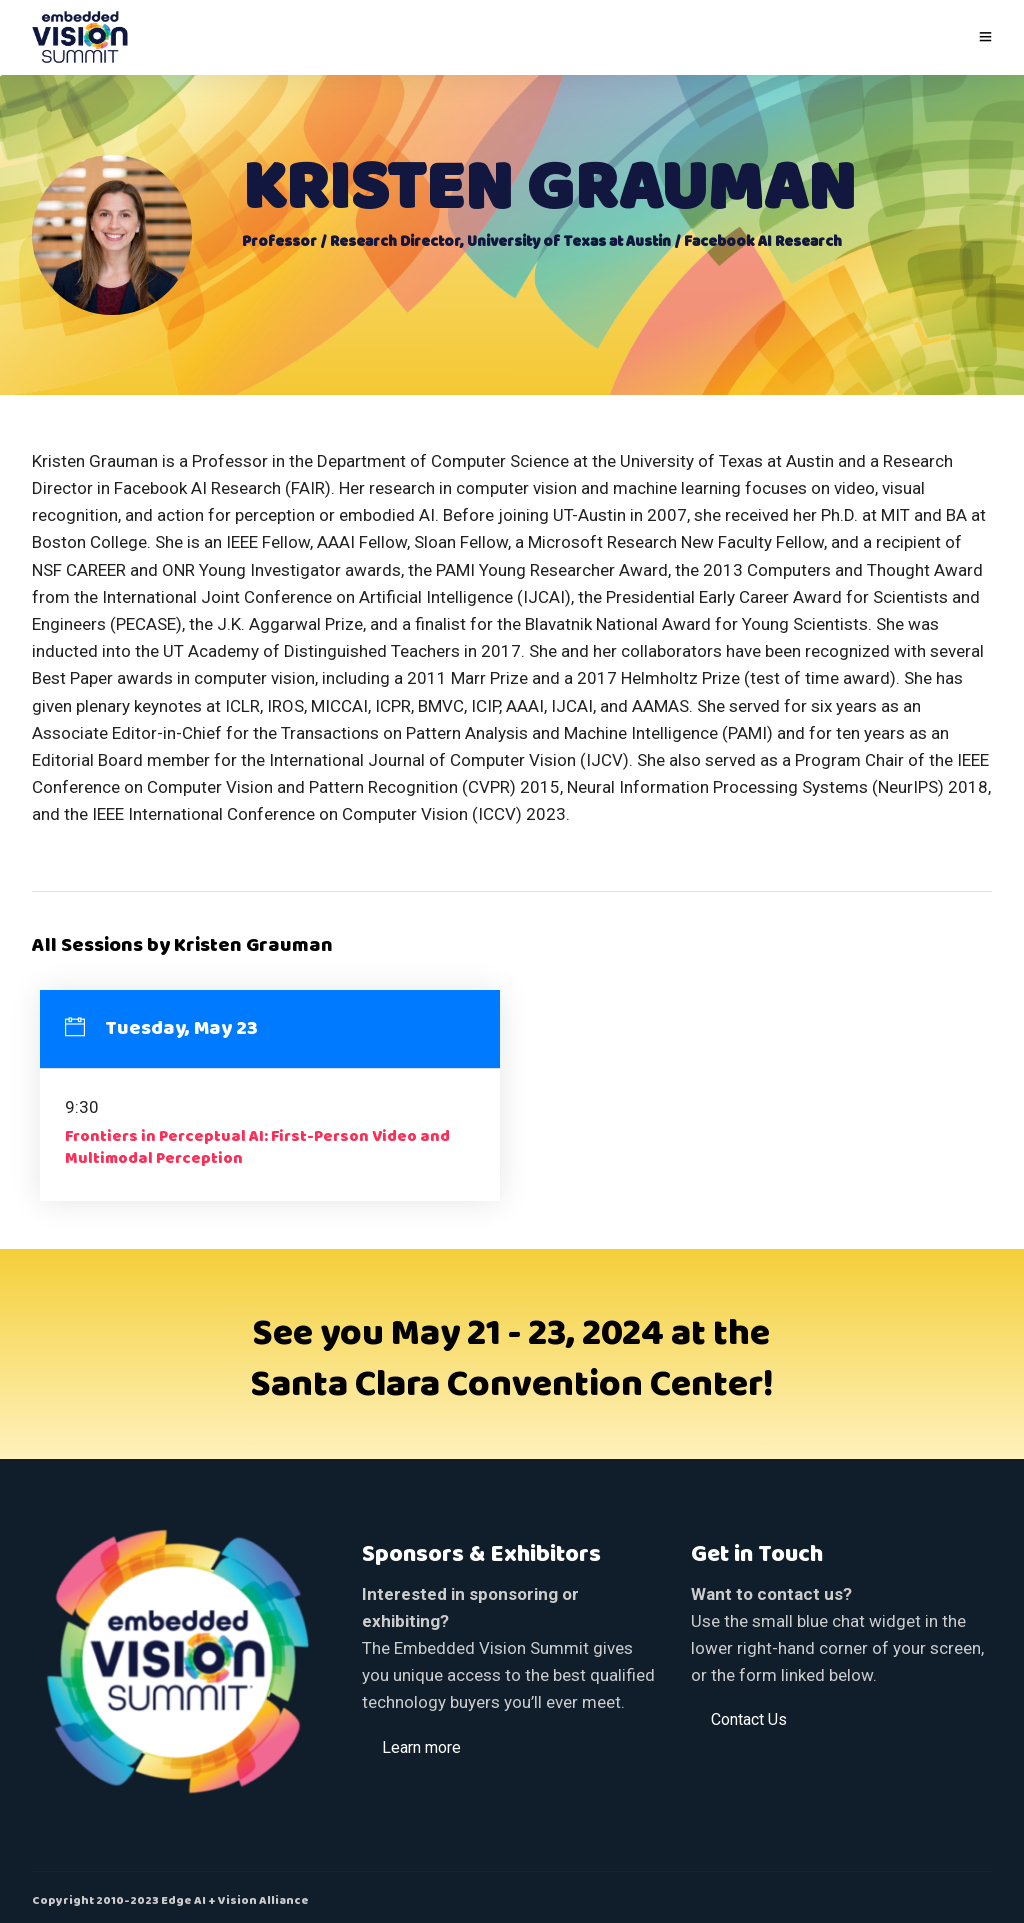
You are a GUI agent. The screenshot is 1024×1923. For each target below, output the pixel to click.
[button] (421, 1747)
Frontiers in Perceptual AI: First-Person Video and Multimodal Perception (257, 1148)
